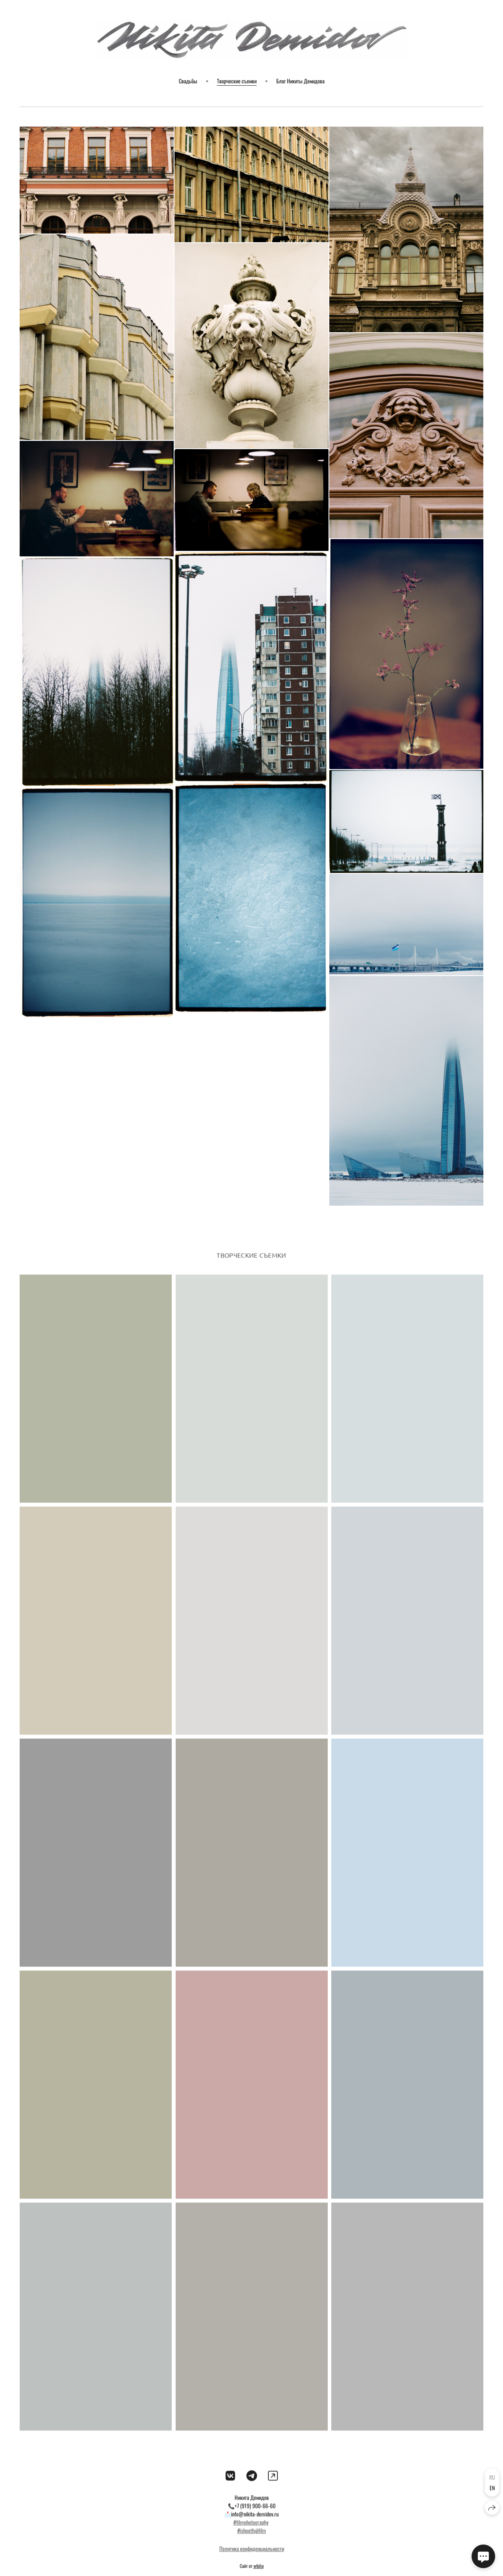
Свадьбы (188, 81)
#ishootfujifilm (251, 2541)
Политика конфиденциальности (251, 2559)
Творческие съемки (237, 81)
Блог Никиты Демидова (300, 81)
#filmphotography (250, 2533)
